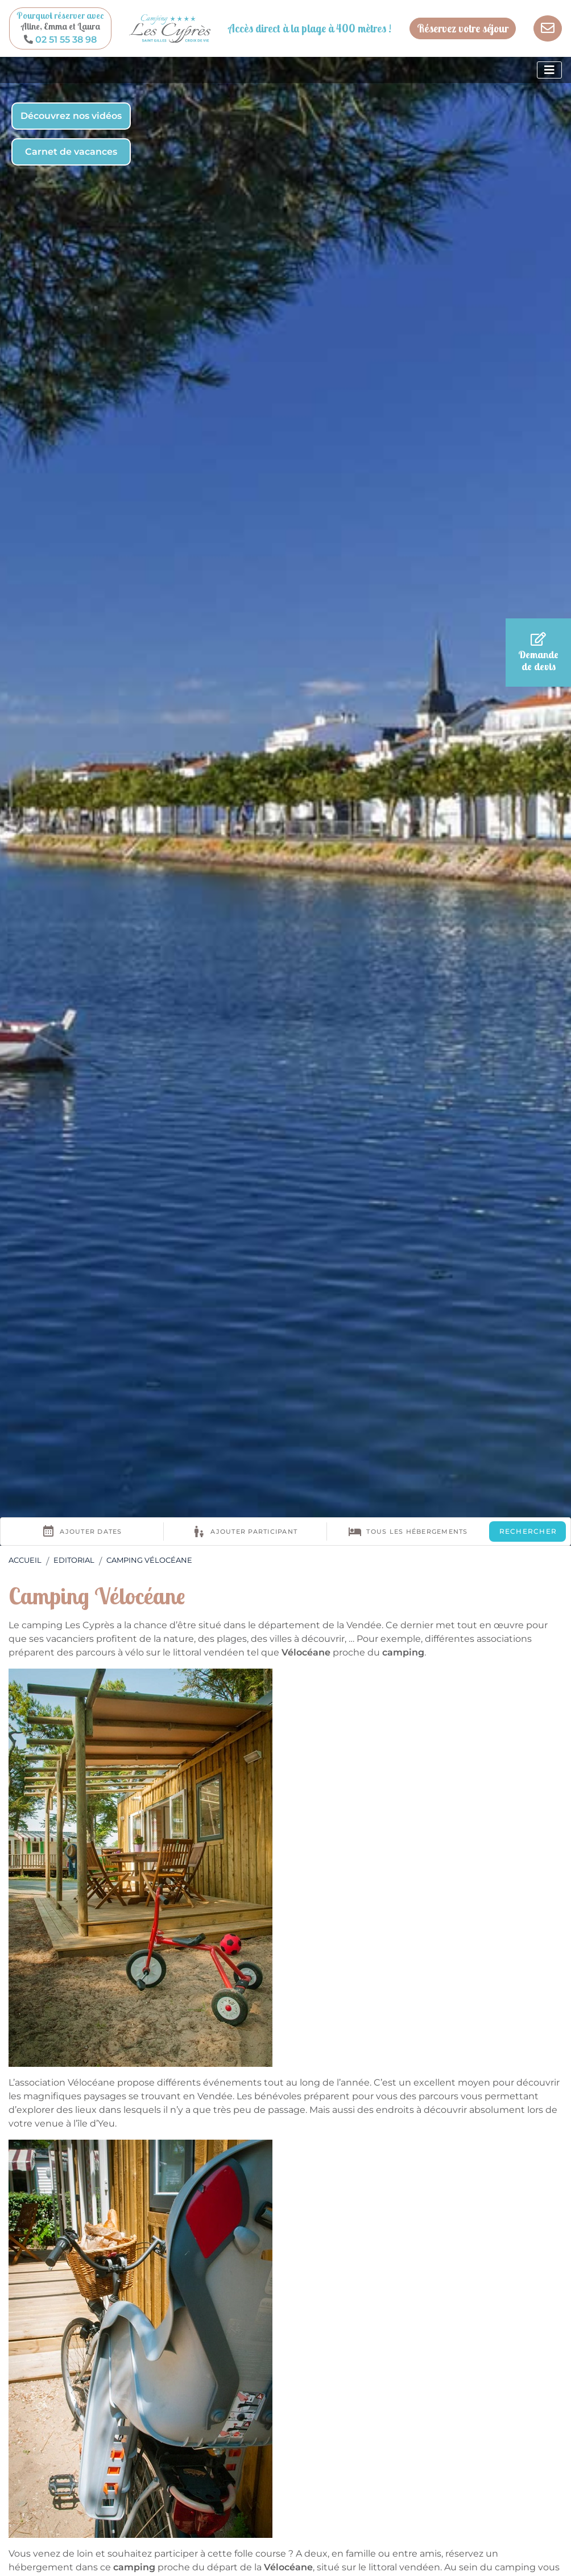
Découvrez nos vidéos (71, 115)
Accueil (25, 1560)
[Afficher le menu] (549, 70)
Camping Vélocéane (149, 1560)
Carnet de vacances (71, 151)
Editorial (73, 1560)
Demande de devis (538, 652)
